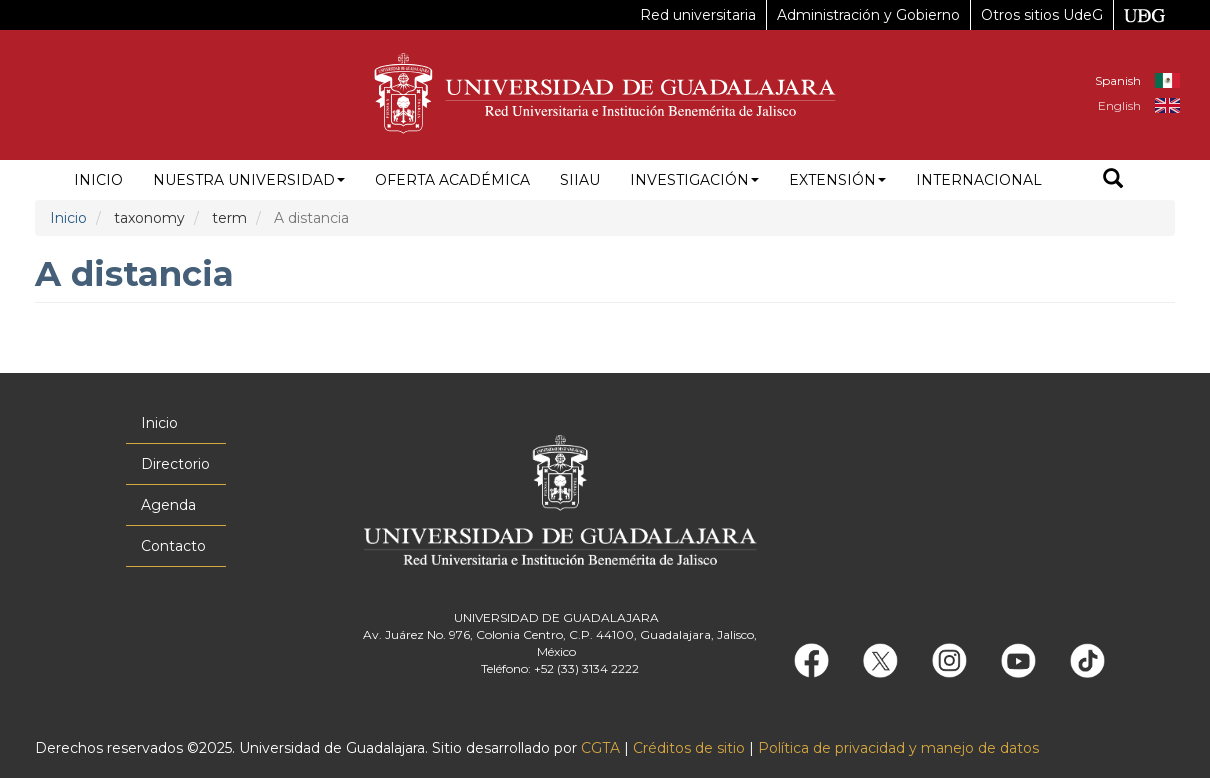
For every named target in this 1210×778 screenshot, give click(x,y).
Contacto (173, 546)
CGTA (600, 748)
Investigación (694, 180)
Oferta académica (452, 180)
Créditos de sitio (689, 748)
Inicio (98, 180)
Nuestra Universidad (249, 180)
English (1119, 105)
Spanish (1118, 80)
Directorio (175, 464)
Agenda (168, 505)
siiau (580, 180)
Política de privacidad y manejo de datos (898, 748)
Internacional (979, 180)
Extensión (837, 180)
